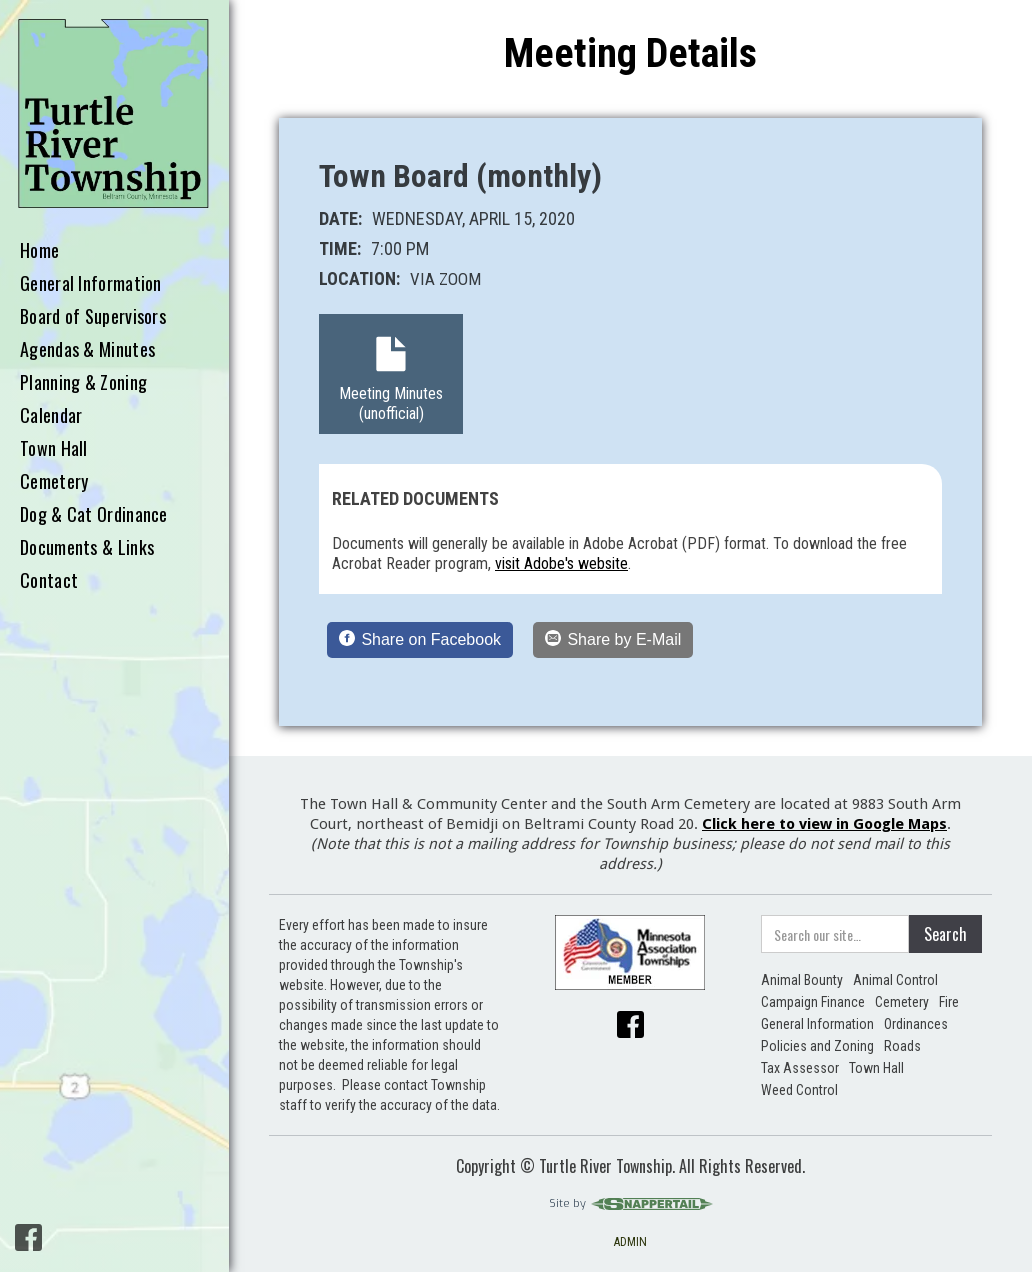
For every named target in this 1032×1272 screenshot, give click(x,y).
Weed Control (799, 1090)
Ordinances (916, 1024)
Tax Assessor (800, 1068)
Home (39, 251)
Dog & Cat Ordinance (94, 515)
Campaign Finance (813, 1002)
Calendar (51, 416)
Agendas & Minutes (87, 350)
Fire (949, 1002)
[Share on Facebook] (420, 640)
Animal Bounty (802, 980)
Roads (902, 1046)
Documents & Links (87, 548)
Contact (49, 581)
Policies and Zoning (817, 1046)
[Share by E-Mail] (613, 640)
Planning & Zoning (83, 383)
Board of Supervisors (93, 317)
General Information (91, 284)
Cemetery (54, 482)
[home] (114, 114)
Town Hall (54, 449)
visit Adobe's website (561, 563)
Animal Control (895, 980)
